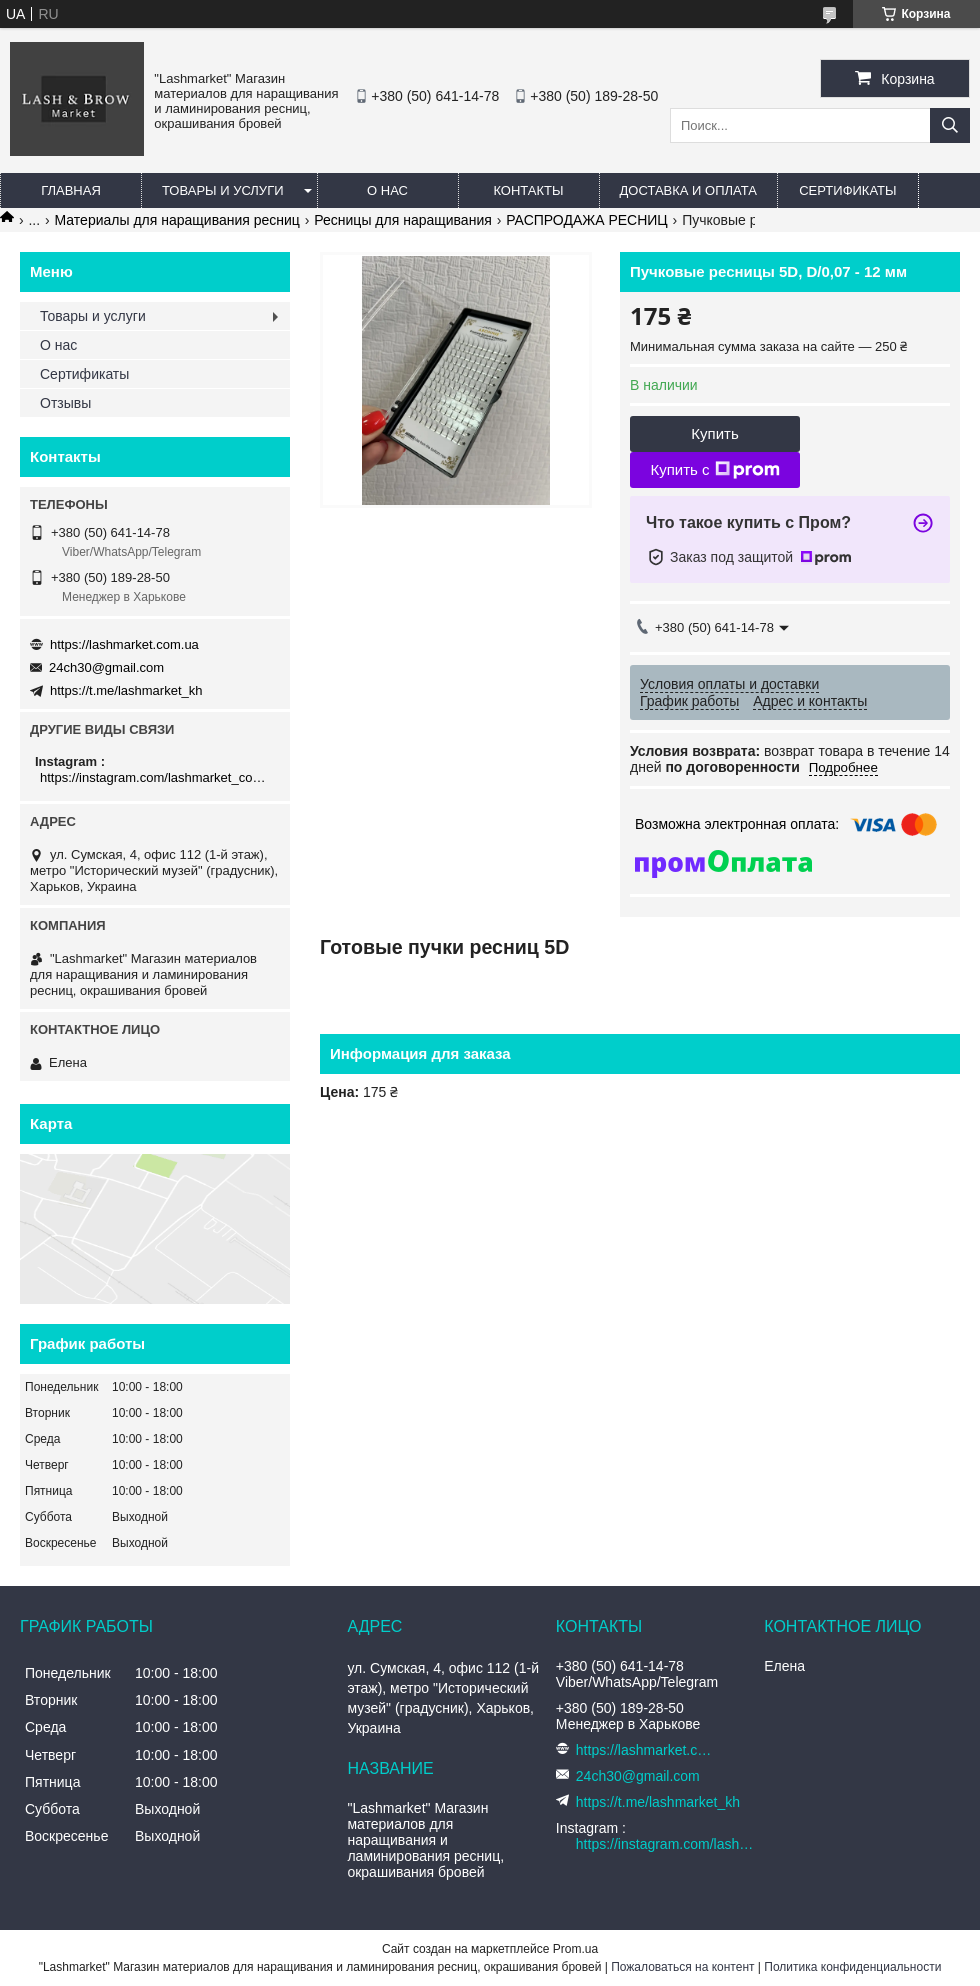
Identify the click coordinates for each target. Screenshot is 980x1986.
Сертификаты (847, 190)
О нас (387, 190)
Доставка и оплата (688, 190)
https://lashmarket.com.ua (124, 644)
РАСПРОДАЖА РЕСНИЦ (587, 220)
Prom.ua (575, 1949)
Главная (71, 190)
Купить (714, 433)
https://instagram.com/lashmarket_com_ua (157, 777)
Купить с (714, 470)
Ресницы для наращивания (402, 220)
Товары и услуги (223, 190)
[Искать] (950, 125)
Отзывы (65, 403)
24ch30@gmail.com (106, 667)
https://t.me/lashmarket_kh (126, 690)
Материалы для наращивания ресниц (177, 220)
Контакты (528, 190)
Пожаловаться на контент (682, 1967)
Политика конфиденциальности (852, 1967)
